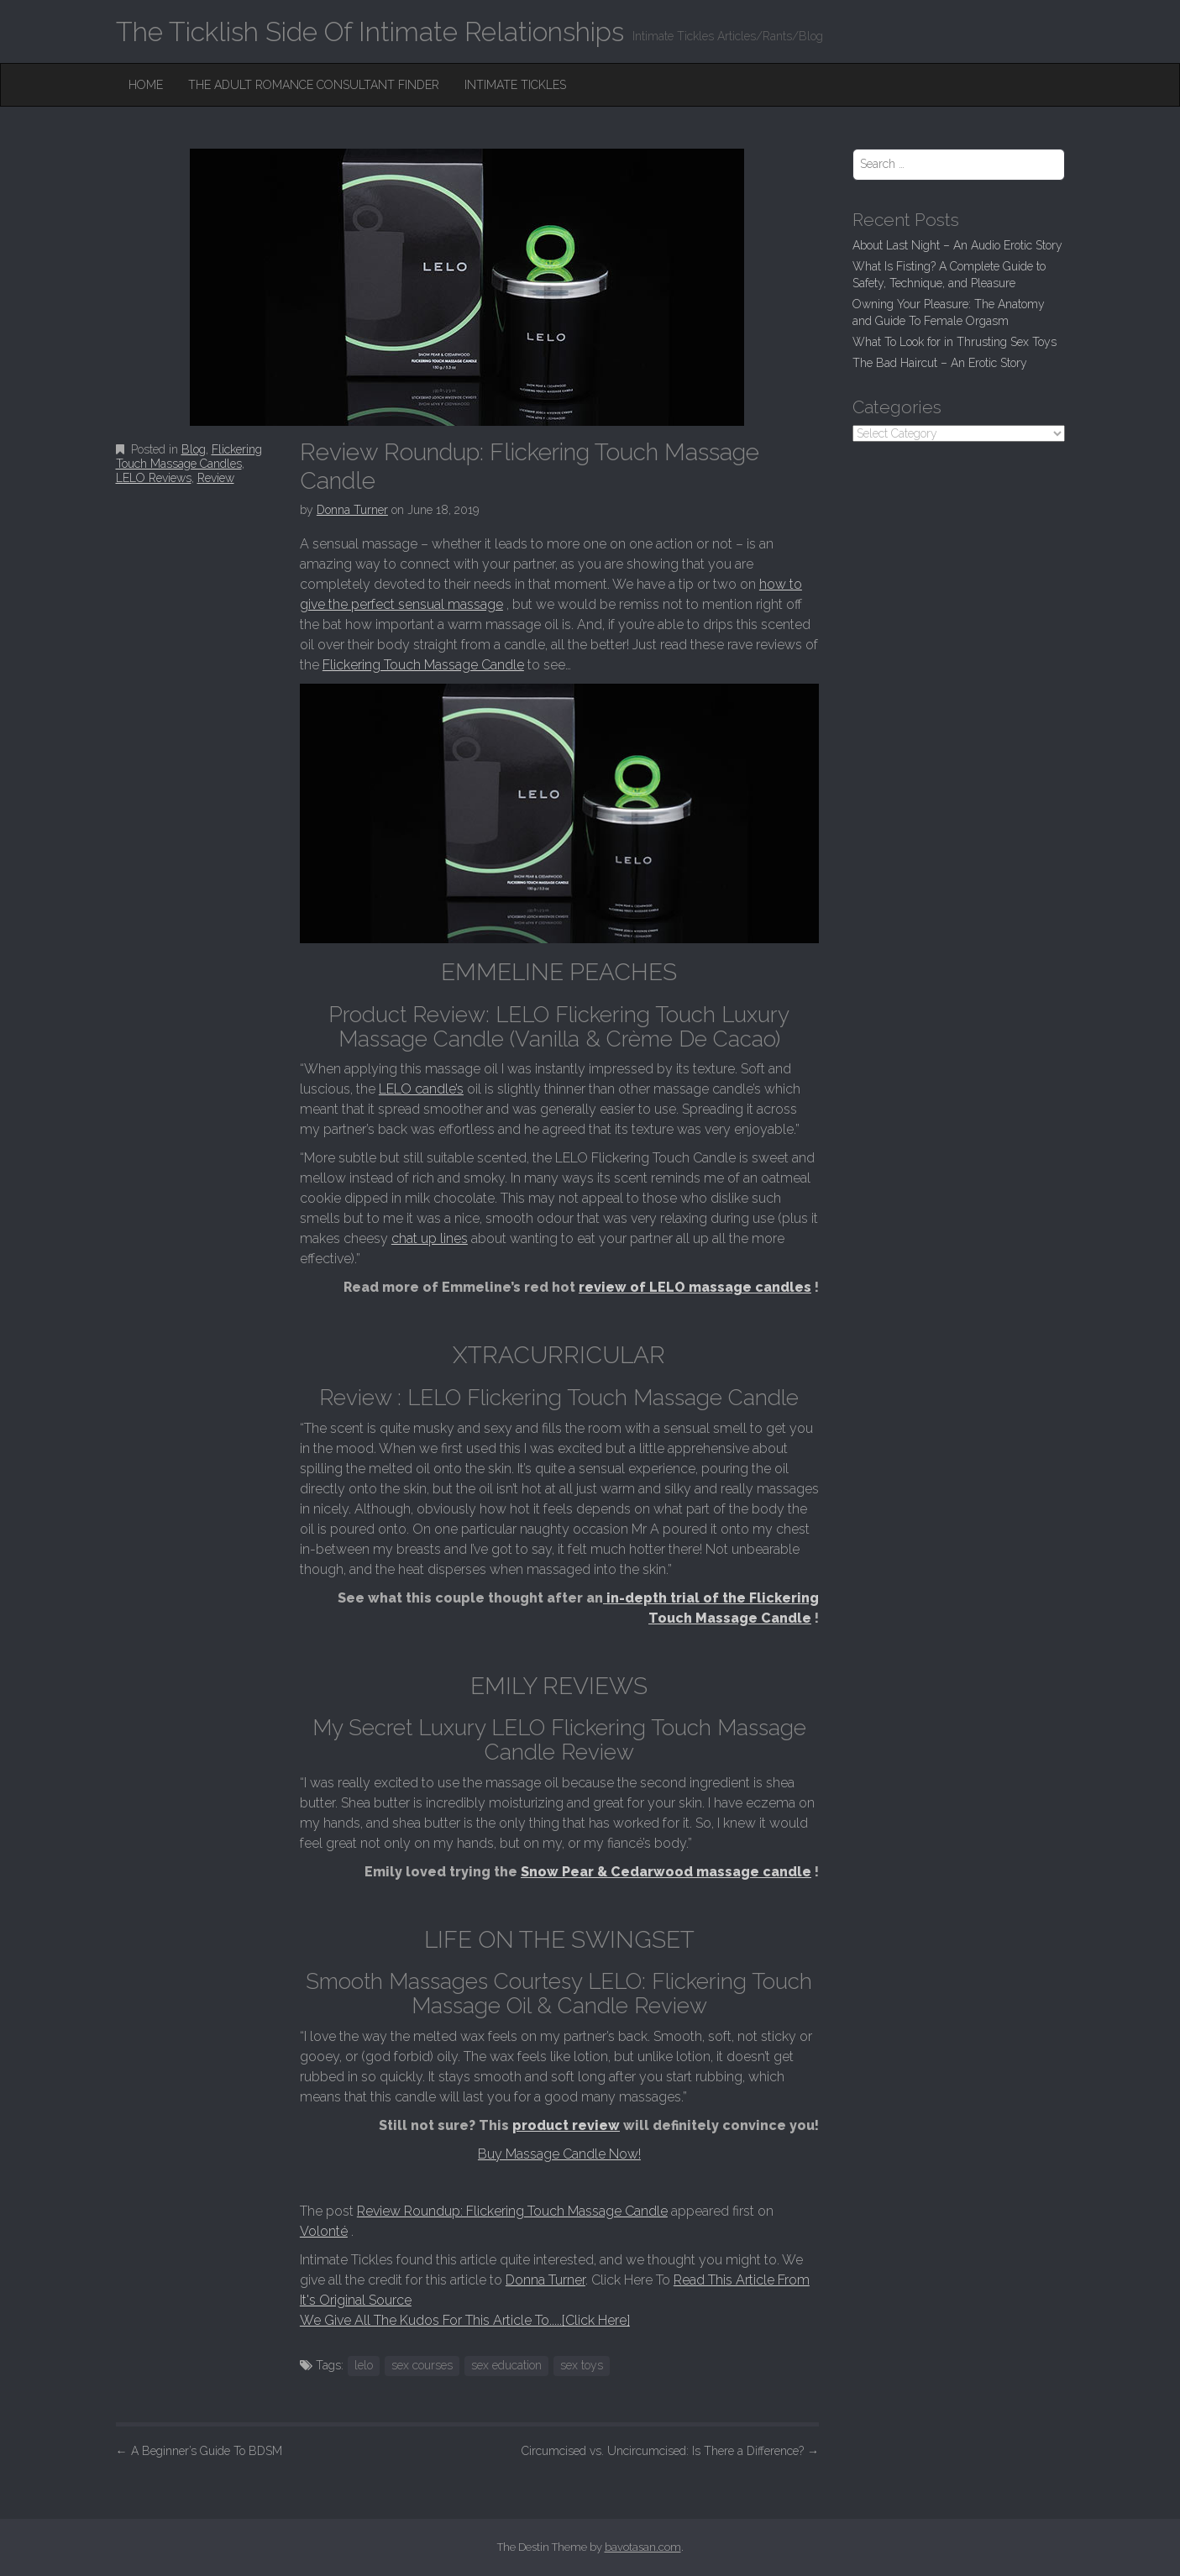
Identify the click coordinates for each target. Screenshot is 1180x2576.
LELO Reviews (153, 478)
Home (145, 85)
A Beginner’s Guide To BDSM (199, 2451)
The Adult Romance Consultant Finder (313, 85)
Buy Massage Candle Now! (559, 2154)
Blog (193, 449)
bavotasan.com (643, 2547)
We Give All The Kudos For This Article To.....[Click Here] (465, 2320)
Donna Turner (352, 510)
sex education (506, 2365)
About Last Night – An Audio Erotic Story (957, 245)
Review (215, 478)
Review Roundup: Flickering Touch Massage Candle (512, 2211)
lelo (363, 2365)
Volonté (324, 2231)
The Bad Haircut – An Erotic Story (939, 363)
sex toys (581, 2365)
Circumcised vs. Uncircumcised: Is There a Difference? (670, 2451)
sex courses (422, 2365)
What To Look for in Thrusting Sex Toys (954, 342)
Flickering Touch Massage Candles (189, 456)
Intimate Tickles (515, 85)
